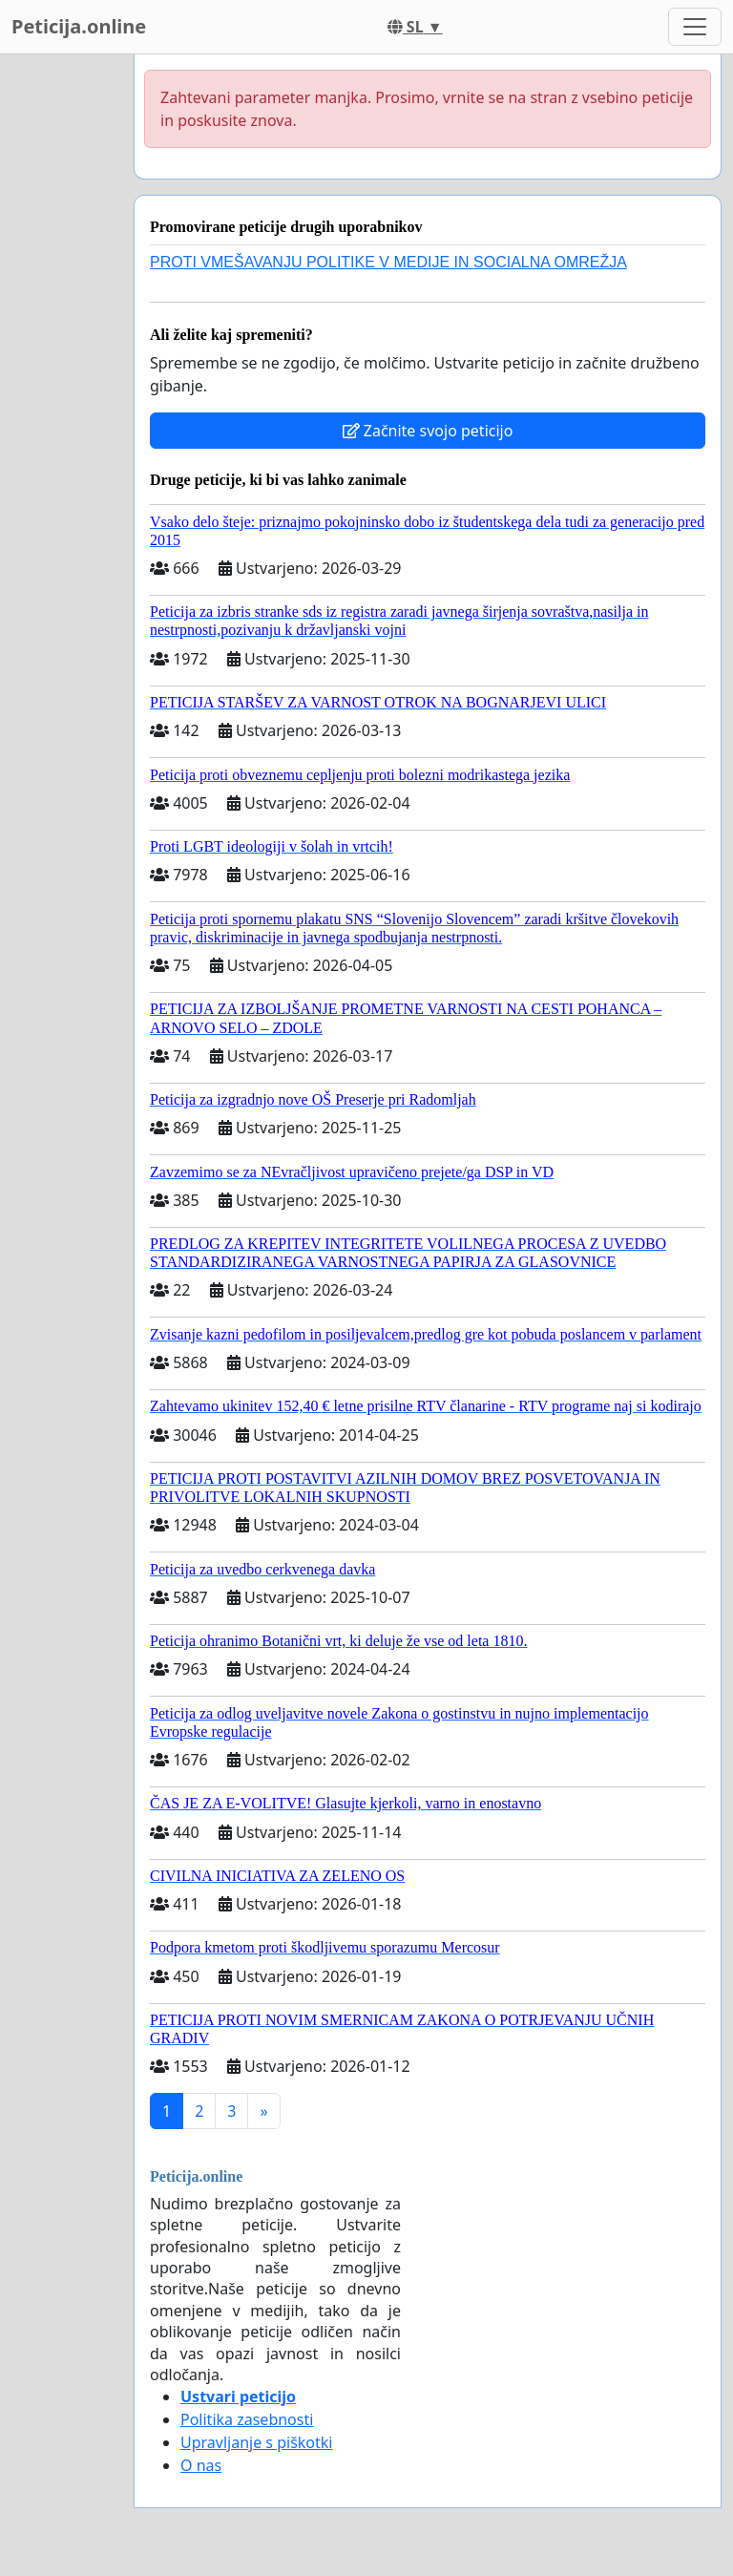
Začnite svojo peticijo (428, 430)
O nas (200, 2465)
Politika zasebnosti (246, 2419)
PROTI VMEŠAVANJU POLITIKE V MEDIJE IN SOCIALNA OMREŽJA (388, 262)
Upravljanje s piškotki (256, 2442)
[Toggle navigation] (695, 27)
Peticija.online (78, 26)
